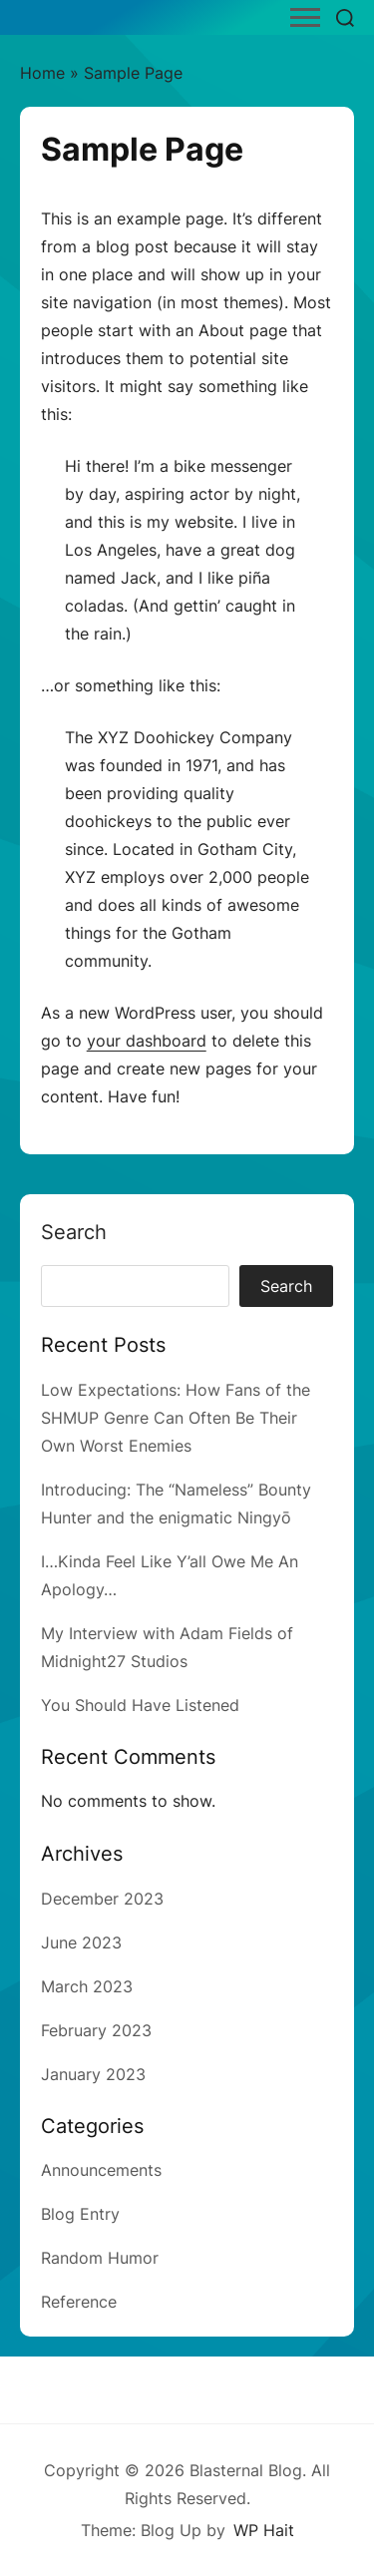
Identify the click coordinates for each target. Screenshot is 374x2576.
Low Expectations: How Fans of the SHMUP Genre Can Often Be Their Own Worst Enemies (175, 1418)
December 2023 (102, 1899)
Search (74, 1232)
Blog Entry (80, 2214)
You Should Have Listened (140, 1705)
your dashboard (146, 1041)
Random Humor (100, 2258)
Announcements (101, 2170)
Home (42, 73)
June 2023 (81, 1942)
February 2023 (96, 2030)
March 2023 (87, 1986)
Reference (79, 2302)
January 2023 (93, 2074)
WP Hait (263, 2530)
